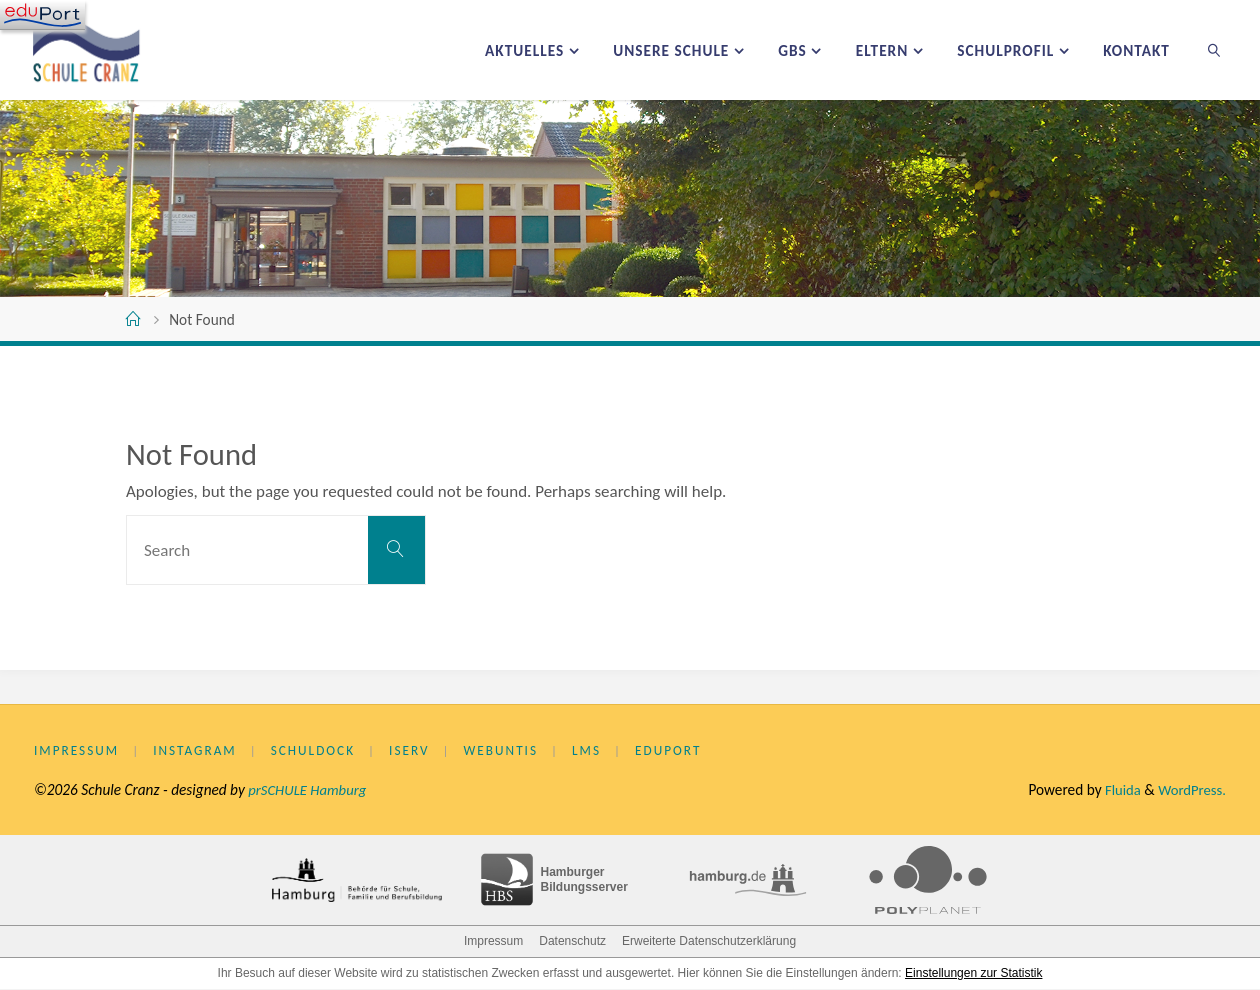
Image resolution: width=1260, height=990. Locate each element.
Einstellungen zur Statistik (973, 974)
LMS (601, 751)
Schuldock (320, 751)
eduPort (685, 751)
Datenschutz (572, 942)
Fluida (1117, 790)
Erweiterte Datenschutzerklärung (709, 942)
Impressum (77, 751)
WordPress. (1190, 790)
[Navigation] (42, 15)
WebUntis (513, 751)
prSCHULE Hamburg (309, 790)
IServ (418, 751)
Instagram (198, 751)
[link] (1214, 50)
